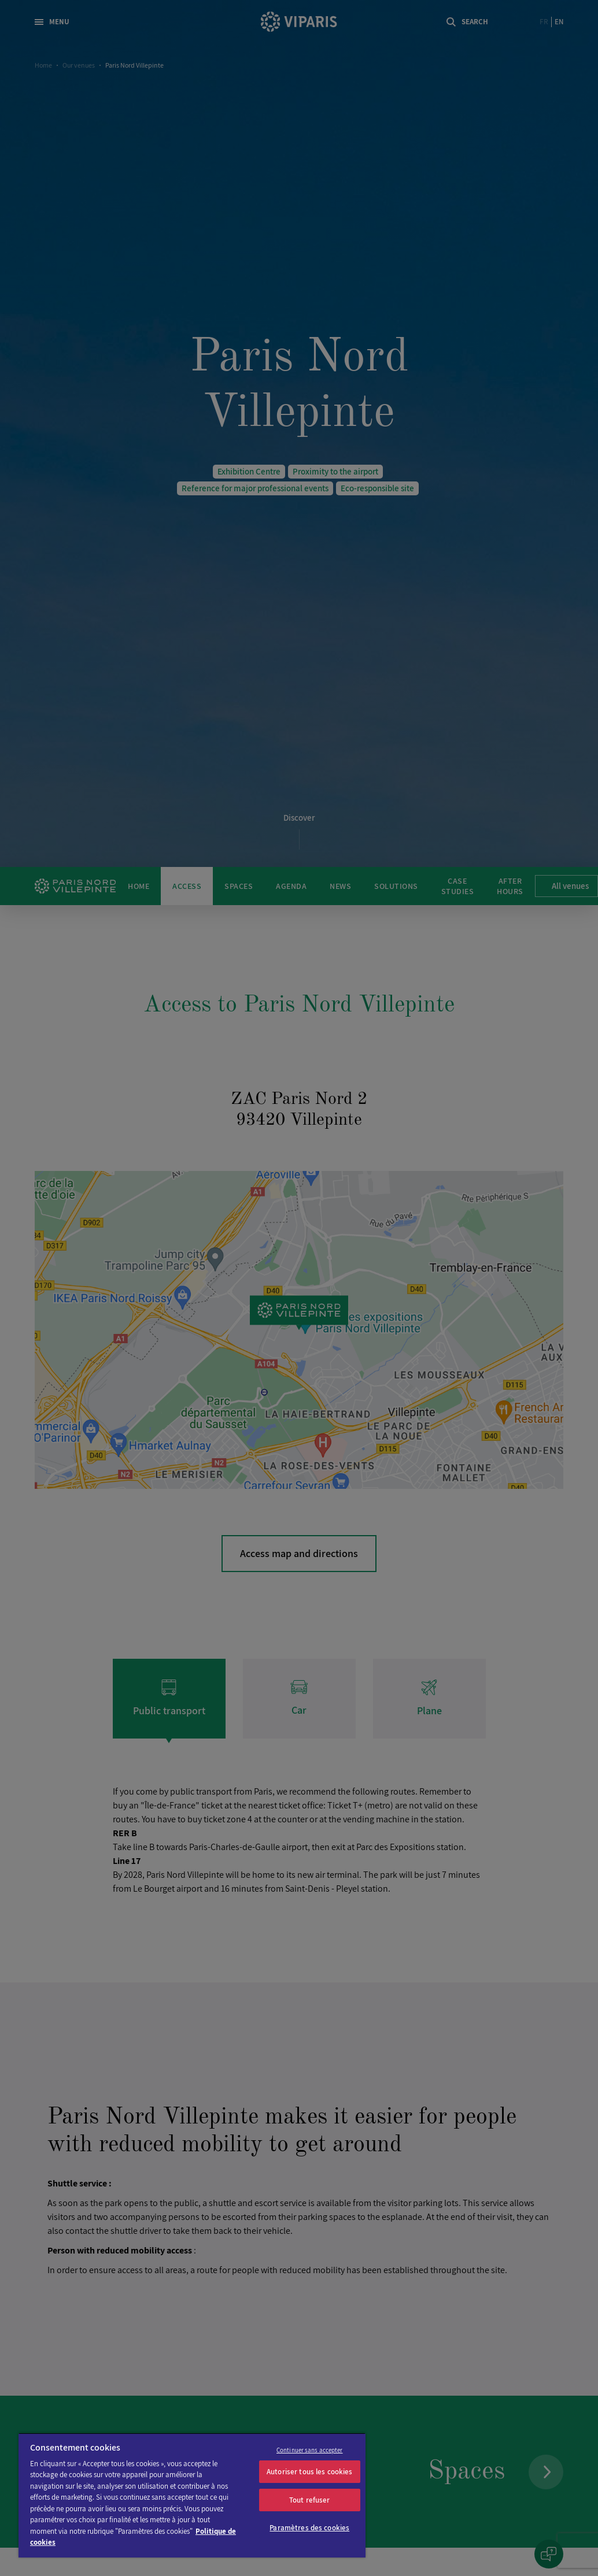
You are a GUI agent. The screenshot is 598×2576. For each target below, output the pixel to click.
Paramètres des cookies (309, 2528)
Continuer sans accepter (309, 2450)
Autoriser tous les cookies (309, 2472)
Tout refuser (309, 2500)
